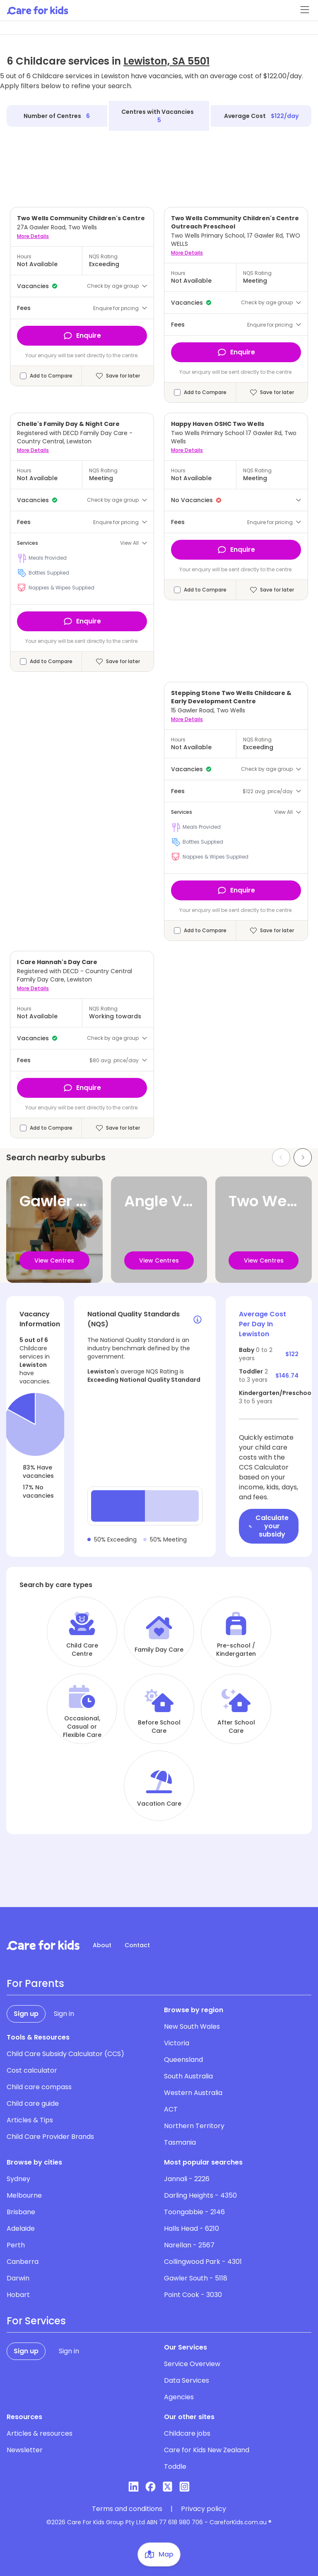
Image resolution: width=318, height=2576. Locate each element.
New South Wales (192, 2026)
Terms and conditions (127, 2509)
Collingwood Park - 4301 (203, 2261)
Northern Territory (194, 2126)
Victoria (176, 2043)
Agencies (179, 2397)
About (102, 1945)
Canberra (23, 2261)
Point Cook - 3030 (193, 2294)
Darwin (18, 2278)
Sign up (26, 2013)
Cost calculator (32, 2070)
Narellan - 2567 (189, 2245)
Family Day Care (159, 1649)
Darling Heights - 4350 (200, 2195)
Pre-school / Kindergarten (236, 1649)
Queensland (183, 2059)
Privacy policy (203, 2509)
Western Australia (193, 2092)
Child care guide (33, 2103)
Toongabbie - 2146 (194, 2212)
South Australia (188, 2076)
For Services (36, 2321)
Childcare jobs (187, 2433)
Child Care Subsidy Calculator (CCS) (65, 2054)
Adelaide (21, 2228)
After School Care (236, 1726)
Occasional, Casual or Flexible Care (82, 1726)
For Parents (35, 1983)
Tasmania (180, 2142)
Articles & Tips (30, 2120)
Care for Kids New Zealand (206, 2450)
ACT (171, 2109)
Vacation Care (159, 1803)
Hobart (18, 2294)
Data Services (186, 2380)
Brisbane (21, 2212)
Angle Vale (164, 1201)
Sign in (64, 2013)
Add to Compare (51, 376)
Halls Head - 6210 (191, 2228)
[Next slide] (303, 1157)
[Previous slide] (281, 1157)
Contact (137, 1945)
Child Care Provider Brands (50, 2136)
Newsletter (25, 2450)
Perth (16, 2245)
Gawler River (66, 1201)
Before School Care (159, 1726)
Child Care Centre (82, 1649)
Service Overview (192, 2364)
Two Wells (266, 1201)
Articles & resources (39, 2433)
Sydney (18, 2179)
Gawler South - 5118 (195, 2278)
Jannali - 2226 (187, 2179)
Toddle (175, 2466)
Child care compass (39, 2087)
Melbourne (24, 2195)
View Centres (54, 1260)
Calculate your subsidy (268, 1526)
